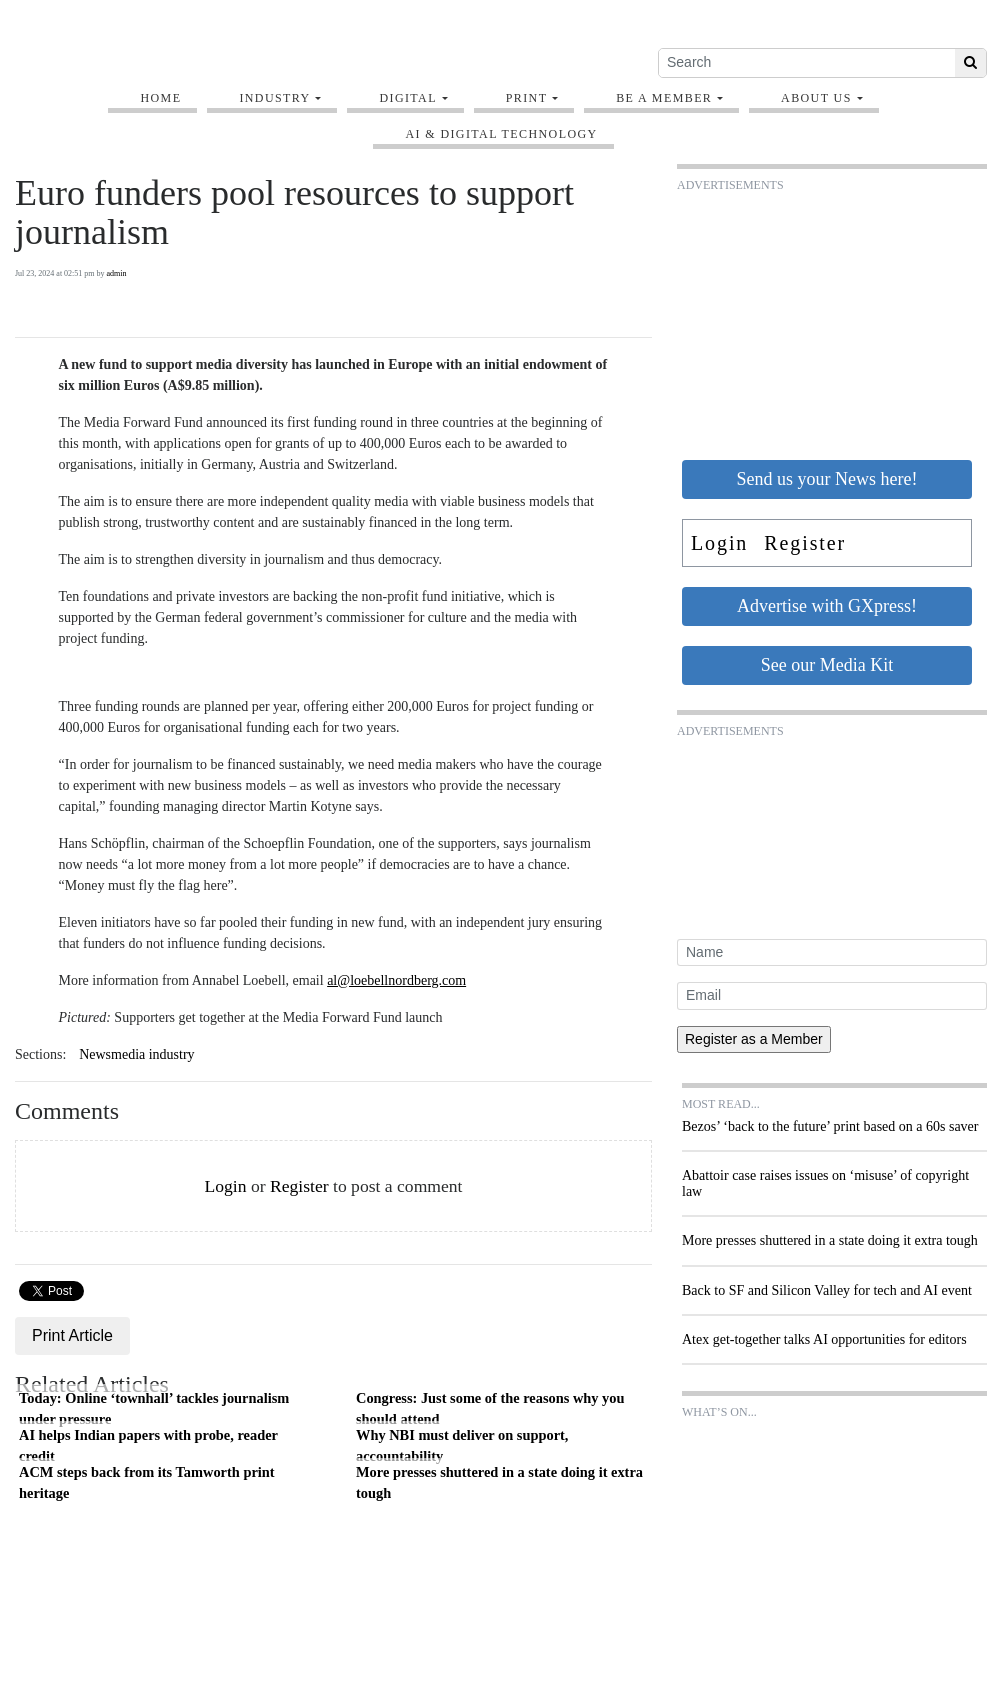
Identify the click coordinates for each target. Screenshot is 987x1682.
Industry (274, 98)
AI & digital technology (501, 134)
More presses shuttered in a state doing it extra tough (499, 1483)
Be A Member (664, 98)
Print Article (72, 1335)
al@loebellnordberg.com (396, 980)
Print (527, 98)
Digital (408, 98)
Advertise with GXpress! (827, 606)
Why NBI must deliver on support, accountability (462, 1446)
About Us (816, 98)
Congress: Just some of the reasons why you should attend (490, 1409)
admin (117, 273)
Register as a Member (754, 1039)
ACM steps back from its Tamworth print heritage (147, 1483)
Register (299, 1186)
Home (160, 98)
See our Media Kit (827, 665)
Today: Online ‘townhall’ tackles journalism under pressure (154, 1409)
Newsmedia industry (136, 1054)
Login (225, 1186)
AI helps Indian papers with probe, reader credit (148, 1446)
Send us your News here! (827, 479)
